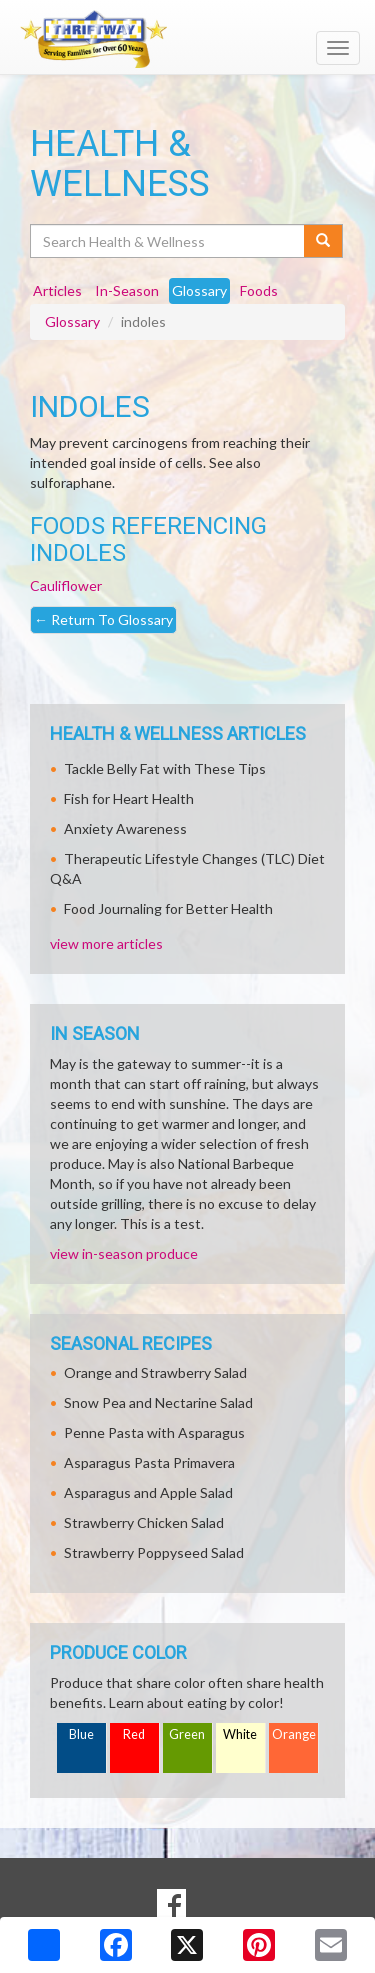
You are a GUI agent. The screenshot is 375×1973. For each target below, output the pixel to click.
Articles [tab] (57, 290)
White (240, 1734)
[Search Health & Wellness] (168, 241)
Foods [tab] (259, 290)
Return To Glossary (103, 619)
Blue (81, 1734)
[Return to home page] (187, 39)
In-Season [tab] (127, 290)
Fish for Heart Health (129, 798)
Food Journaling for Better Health (168, 908)
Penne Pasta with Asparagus (154, 1432)
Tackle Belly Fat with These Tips (165, 768)
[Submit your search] (323, 241)
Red (134, 1734)
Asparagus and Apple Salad (148, 1492)
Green (187, 1734)
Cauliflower (66, 585)
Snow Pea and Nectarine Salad (158, 1402)
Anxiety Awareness (125, 828)
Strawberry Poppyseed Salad (154, 1552)
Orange (294, 1734)
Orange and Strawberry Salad (155, 1372)
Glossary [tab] (199, 290)
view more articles (106, 943)
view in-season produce (124, 1253)
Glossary (72, 321)
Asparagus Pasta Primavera (149, 1462)
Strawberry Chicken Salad (144, 1522)
